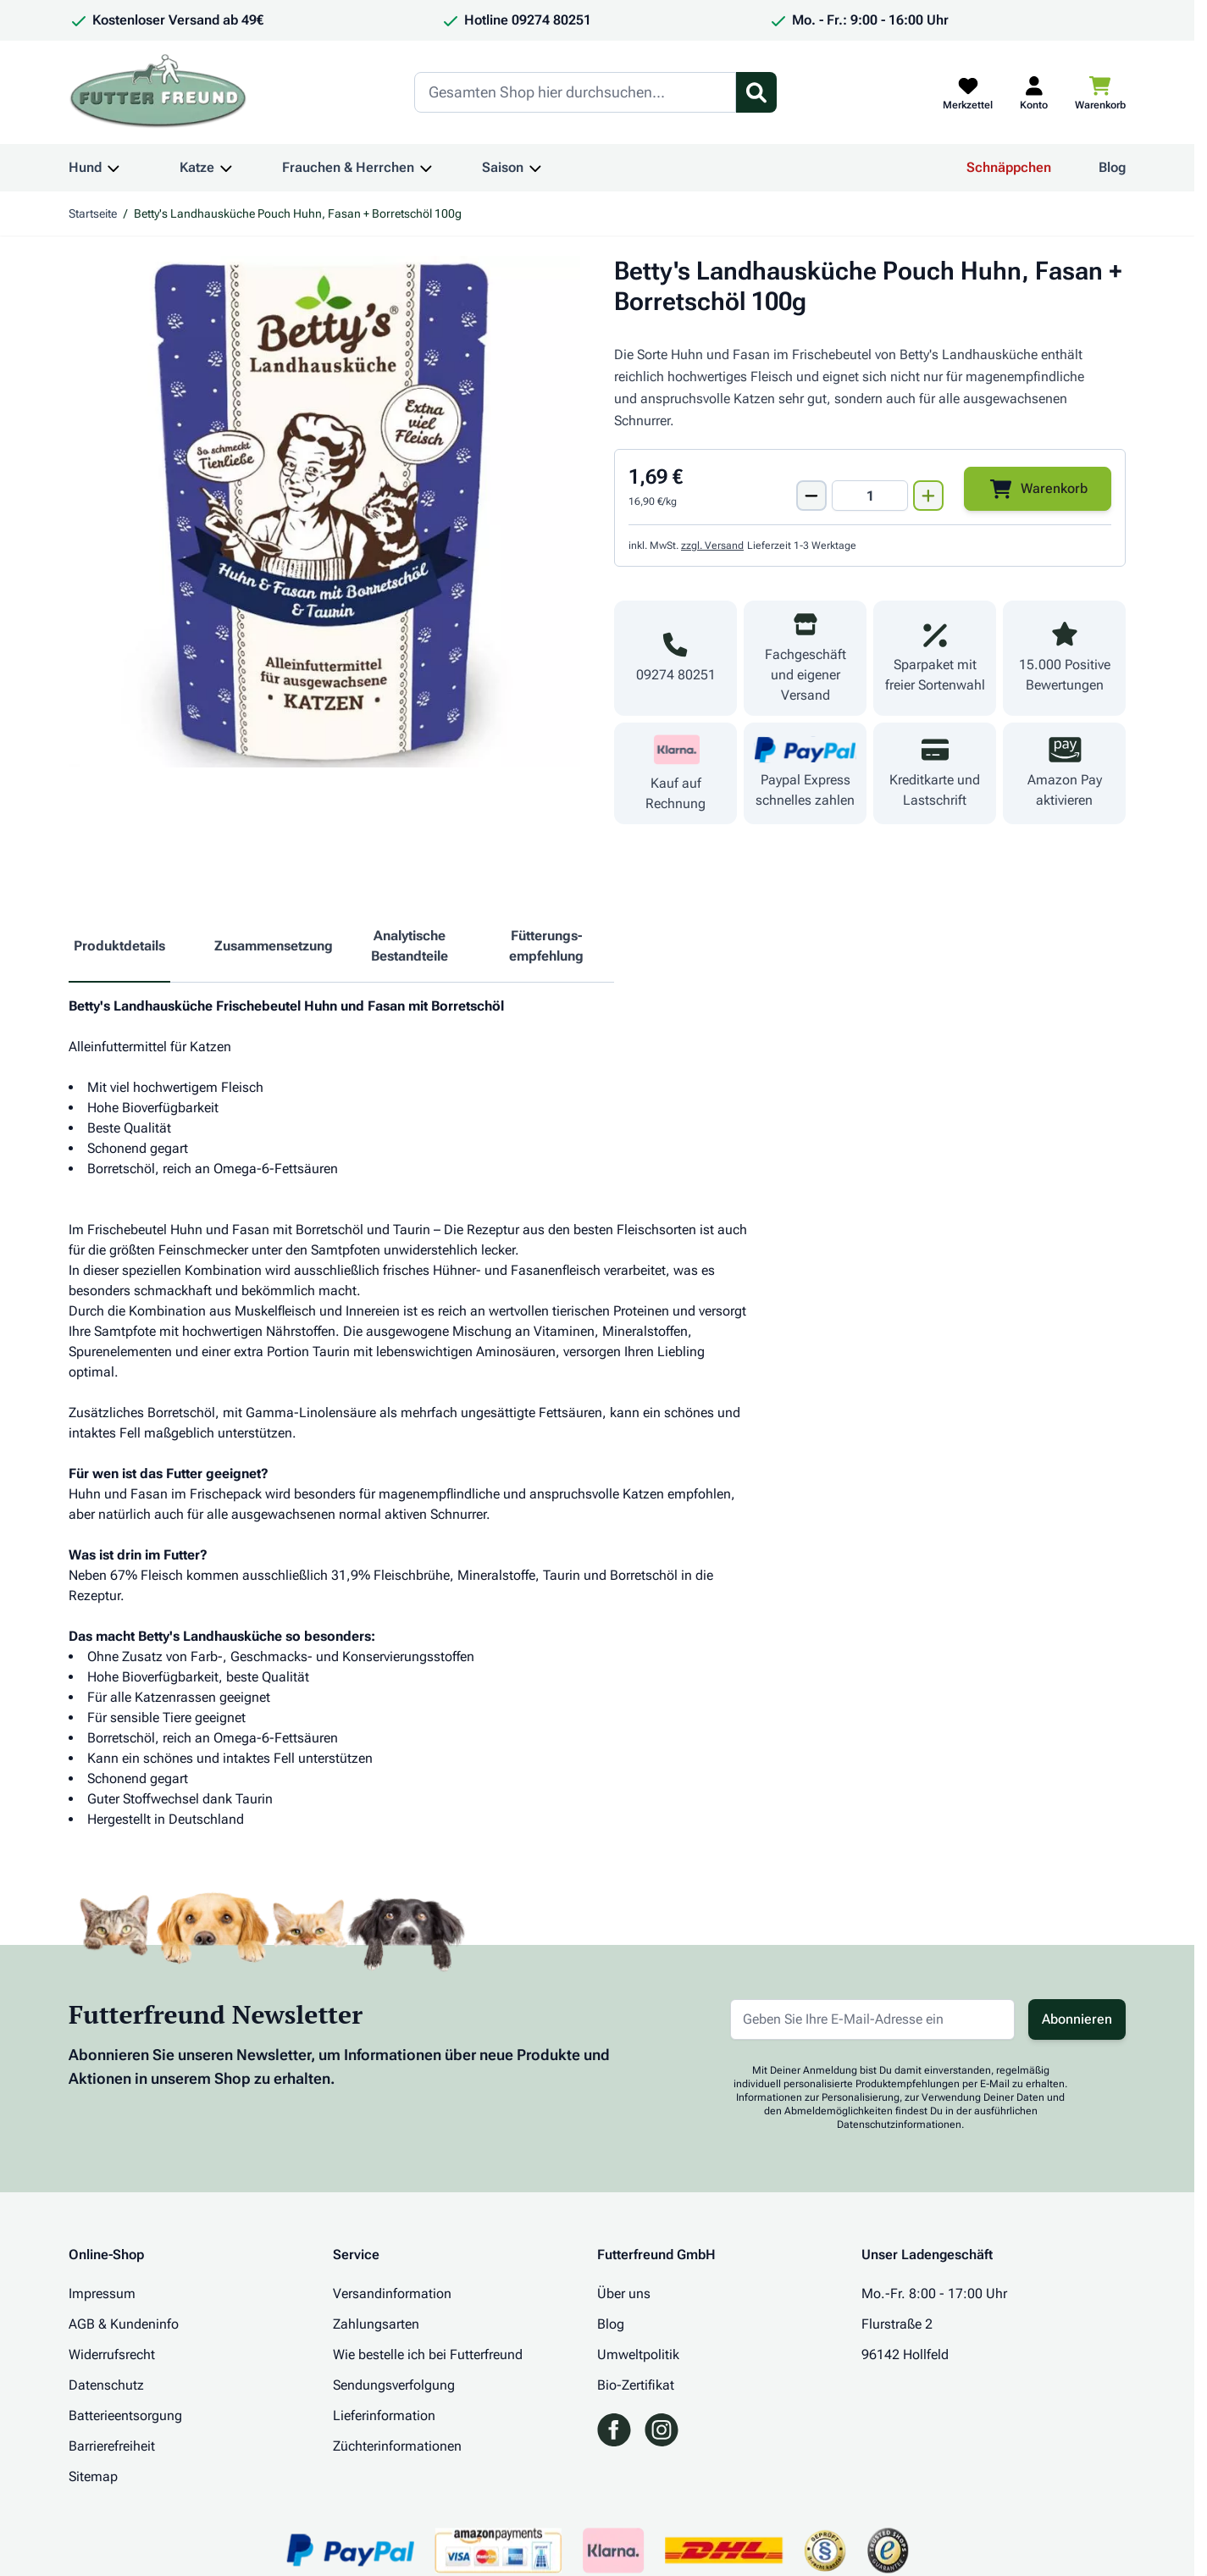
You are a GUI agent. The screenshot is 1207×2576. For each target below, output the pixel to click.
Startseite (93, 213)
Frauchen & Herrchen (348, 167)
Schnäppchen (1008, 167)
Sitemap (93, 2476)
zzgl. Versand (712, 545)
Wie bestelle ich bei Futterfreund (428, 2354)
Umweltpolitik (638, 2354)
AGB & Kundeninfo (124, 2324)
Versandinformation (392, 2293)
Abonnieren (1077, 2019)
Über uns (624, 2293)
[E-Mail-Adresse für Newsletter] (872, 2019)
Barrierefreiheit (112, 2446)
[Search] (575, 92)
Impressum (102, 2293)
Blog (1112, 167)
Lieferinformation (384, 2415)
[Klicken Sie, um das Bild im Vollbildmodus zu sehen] (324, 511)
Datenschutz (106, 2385)
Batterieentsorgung (125, 2415)
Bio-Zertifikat (635, 2385)
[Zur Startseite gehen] (158, 92)
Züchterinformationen (397, 2446)
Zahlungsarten (376, 2324)
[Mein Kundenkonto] (1034, 92)
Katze (197, 167)
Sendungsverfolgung (394, 2385)
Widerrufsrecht (112, 2354)
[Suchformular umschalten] (756, 92)
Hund (85, 167)
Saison (502, 167)
